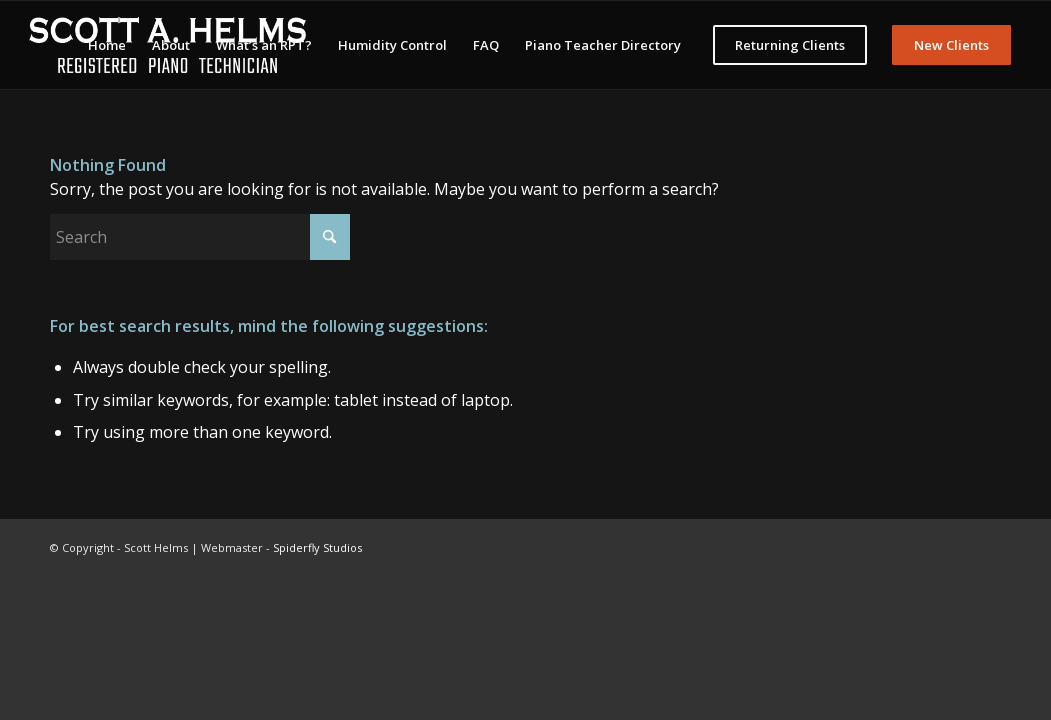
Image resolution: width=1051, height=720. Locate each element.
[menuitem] (107, 45)
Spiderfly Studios (317, 547)
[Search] (200, 237)
